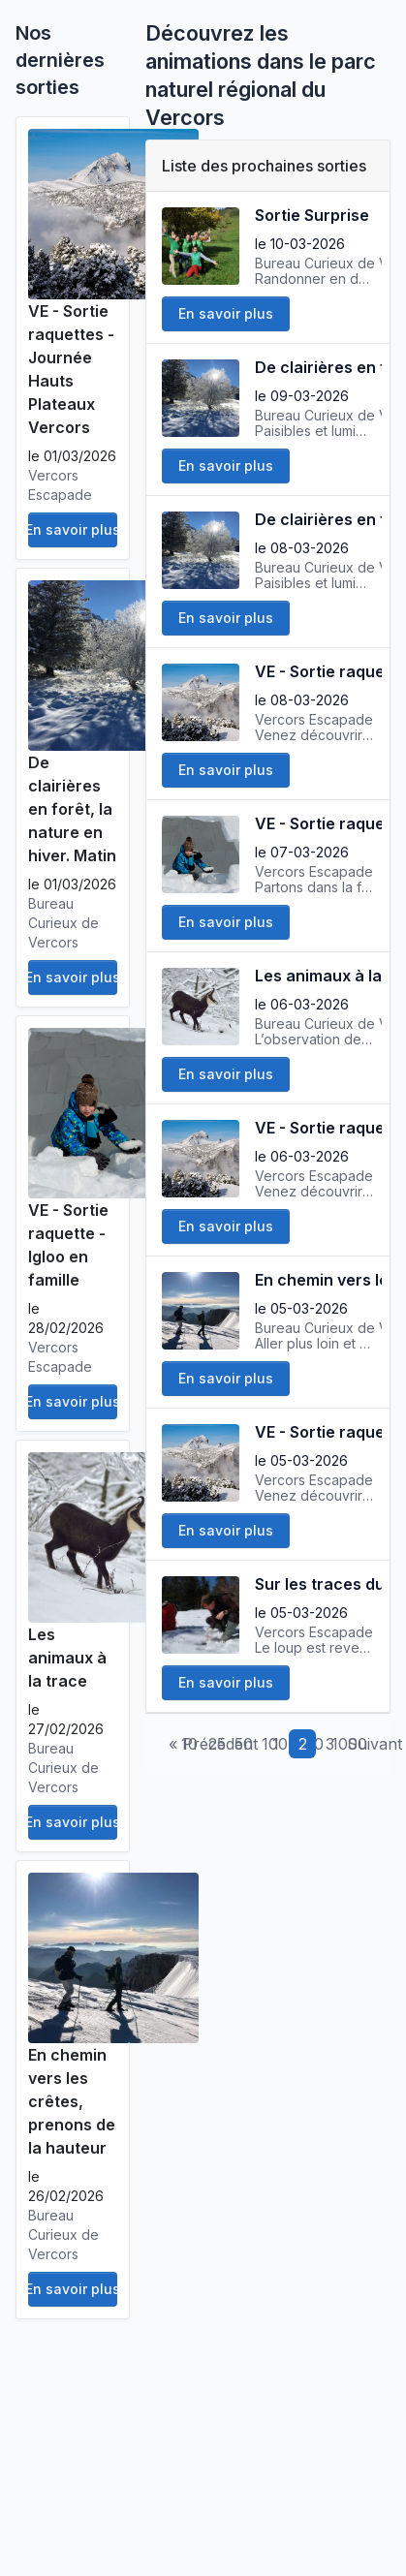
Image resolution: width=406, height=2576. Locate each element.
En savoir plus (72, 529)
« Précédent (213, 1744)
